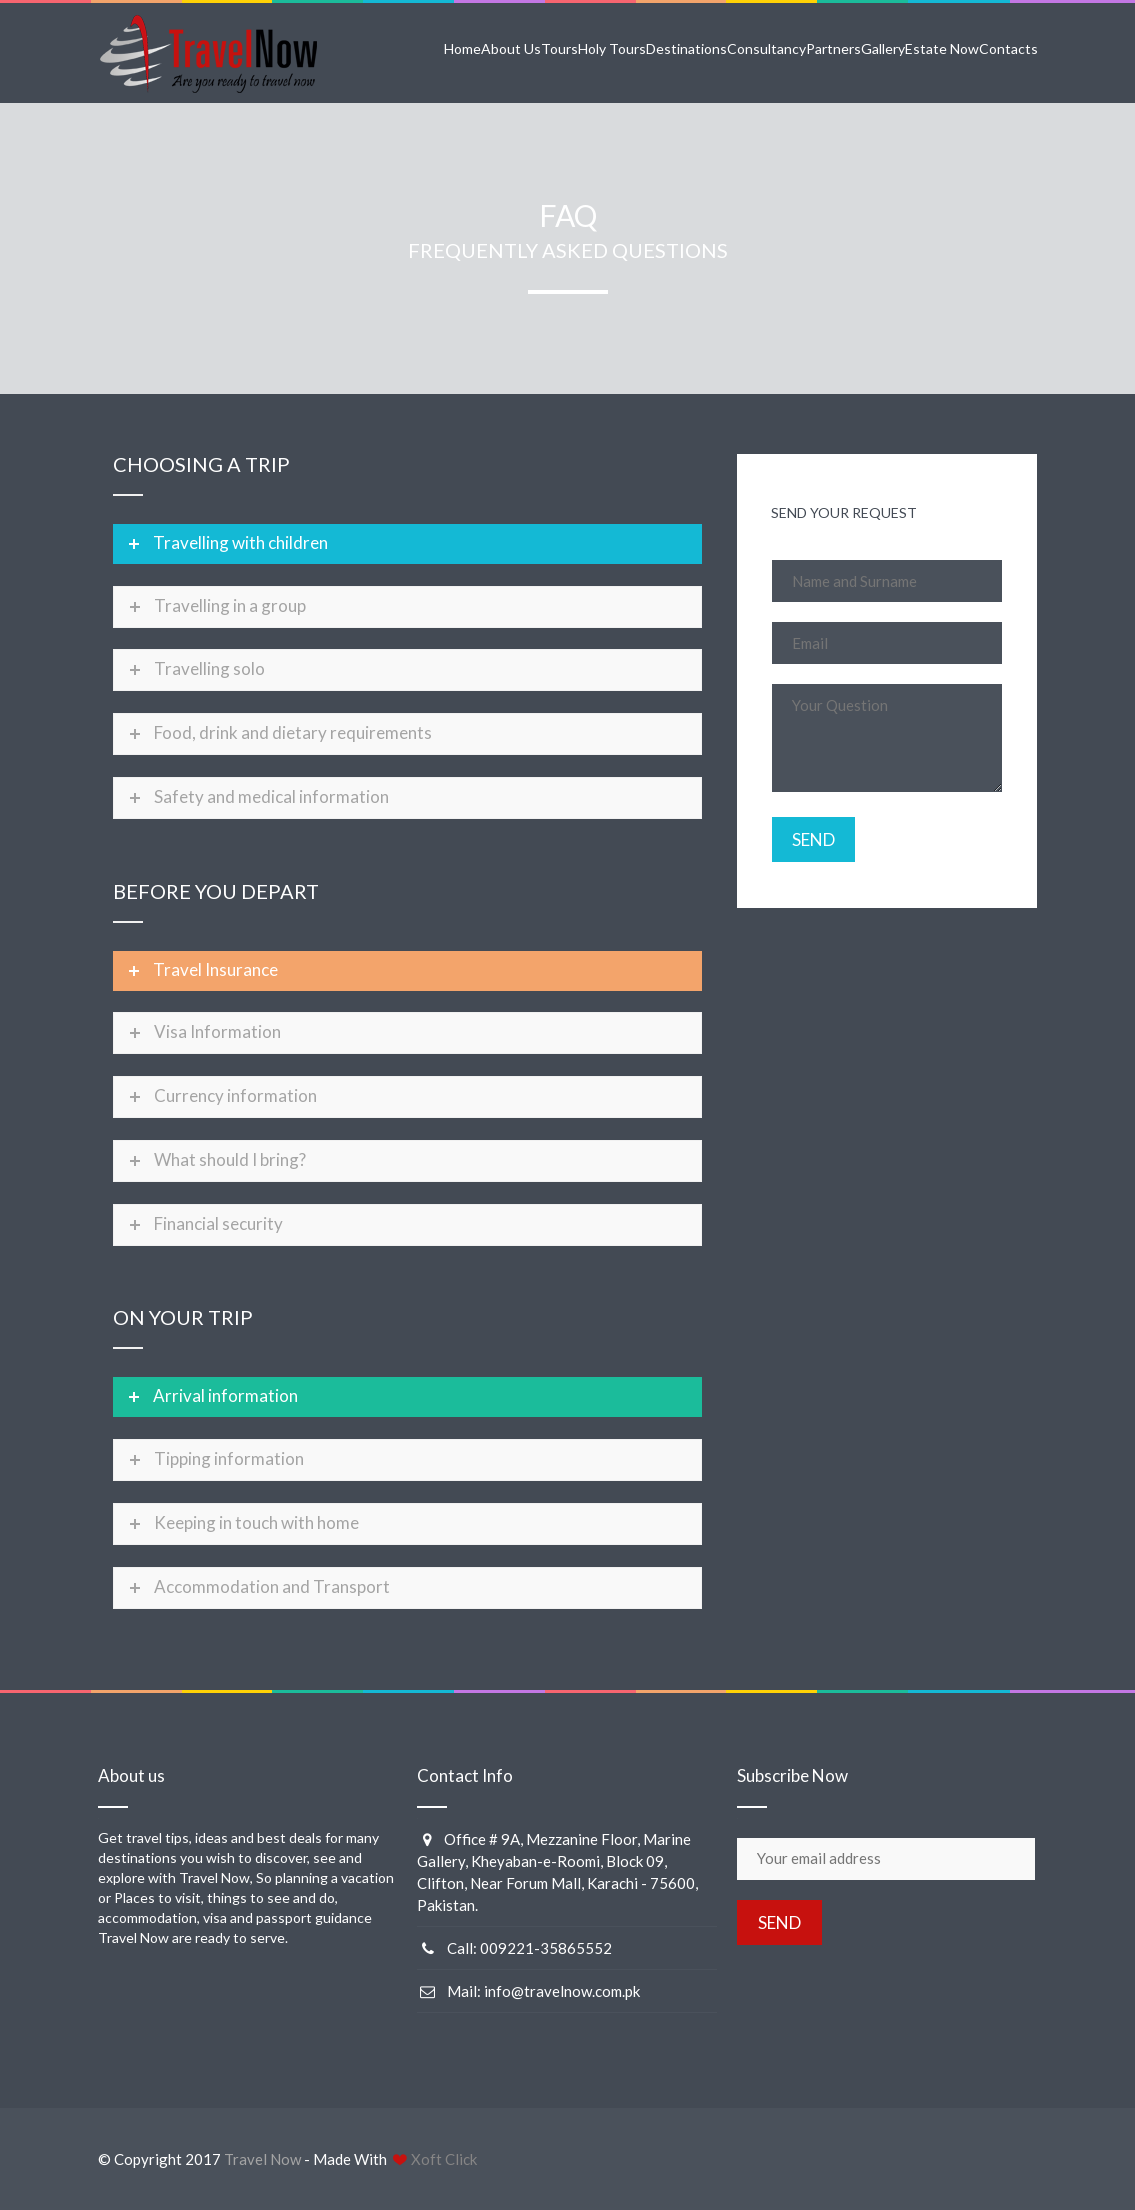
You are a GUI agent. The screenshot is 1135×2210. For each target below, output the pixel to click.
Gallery (883, 48)
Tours (559, 48)
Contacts (1008, 48)
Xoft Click (444, 2159)
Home (462, 48)
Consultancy (766, 48)
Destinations (686, 48)
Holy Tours (612, 48)
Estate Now (942, 48)
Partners (833, 48)
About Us (511, 48)
